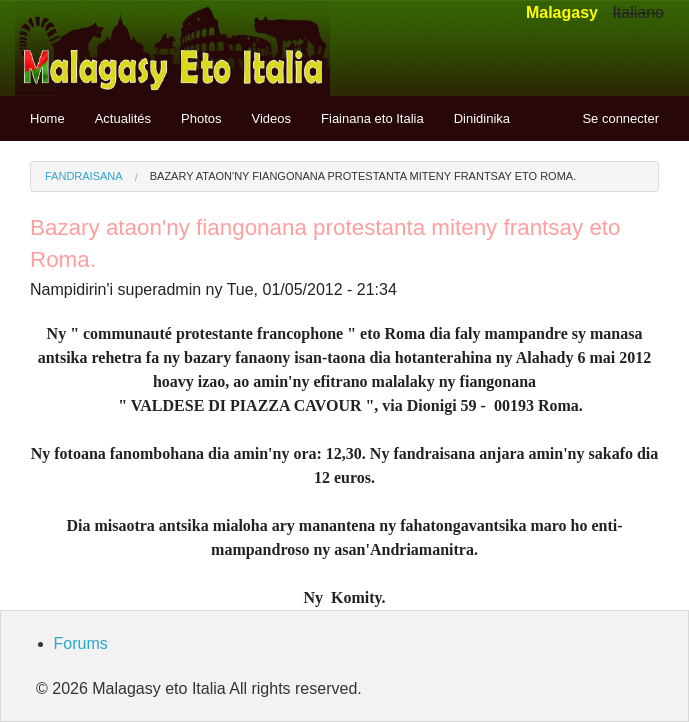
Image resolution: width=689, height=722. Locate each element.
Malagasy (562, 12)
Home (47, 118)
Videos (272, 118)
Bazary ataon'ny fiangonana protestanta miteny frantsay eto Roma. (363, 176)
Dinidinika (482, 118)
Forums (81, 643)
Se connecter (620, 118)
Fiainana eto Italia (372, 118)
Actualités (123, 118)
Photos (201, 118)
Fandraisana (84, 176)
